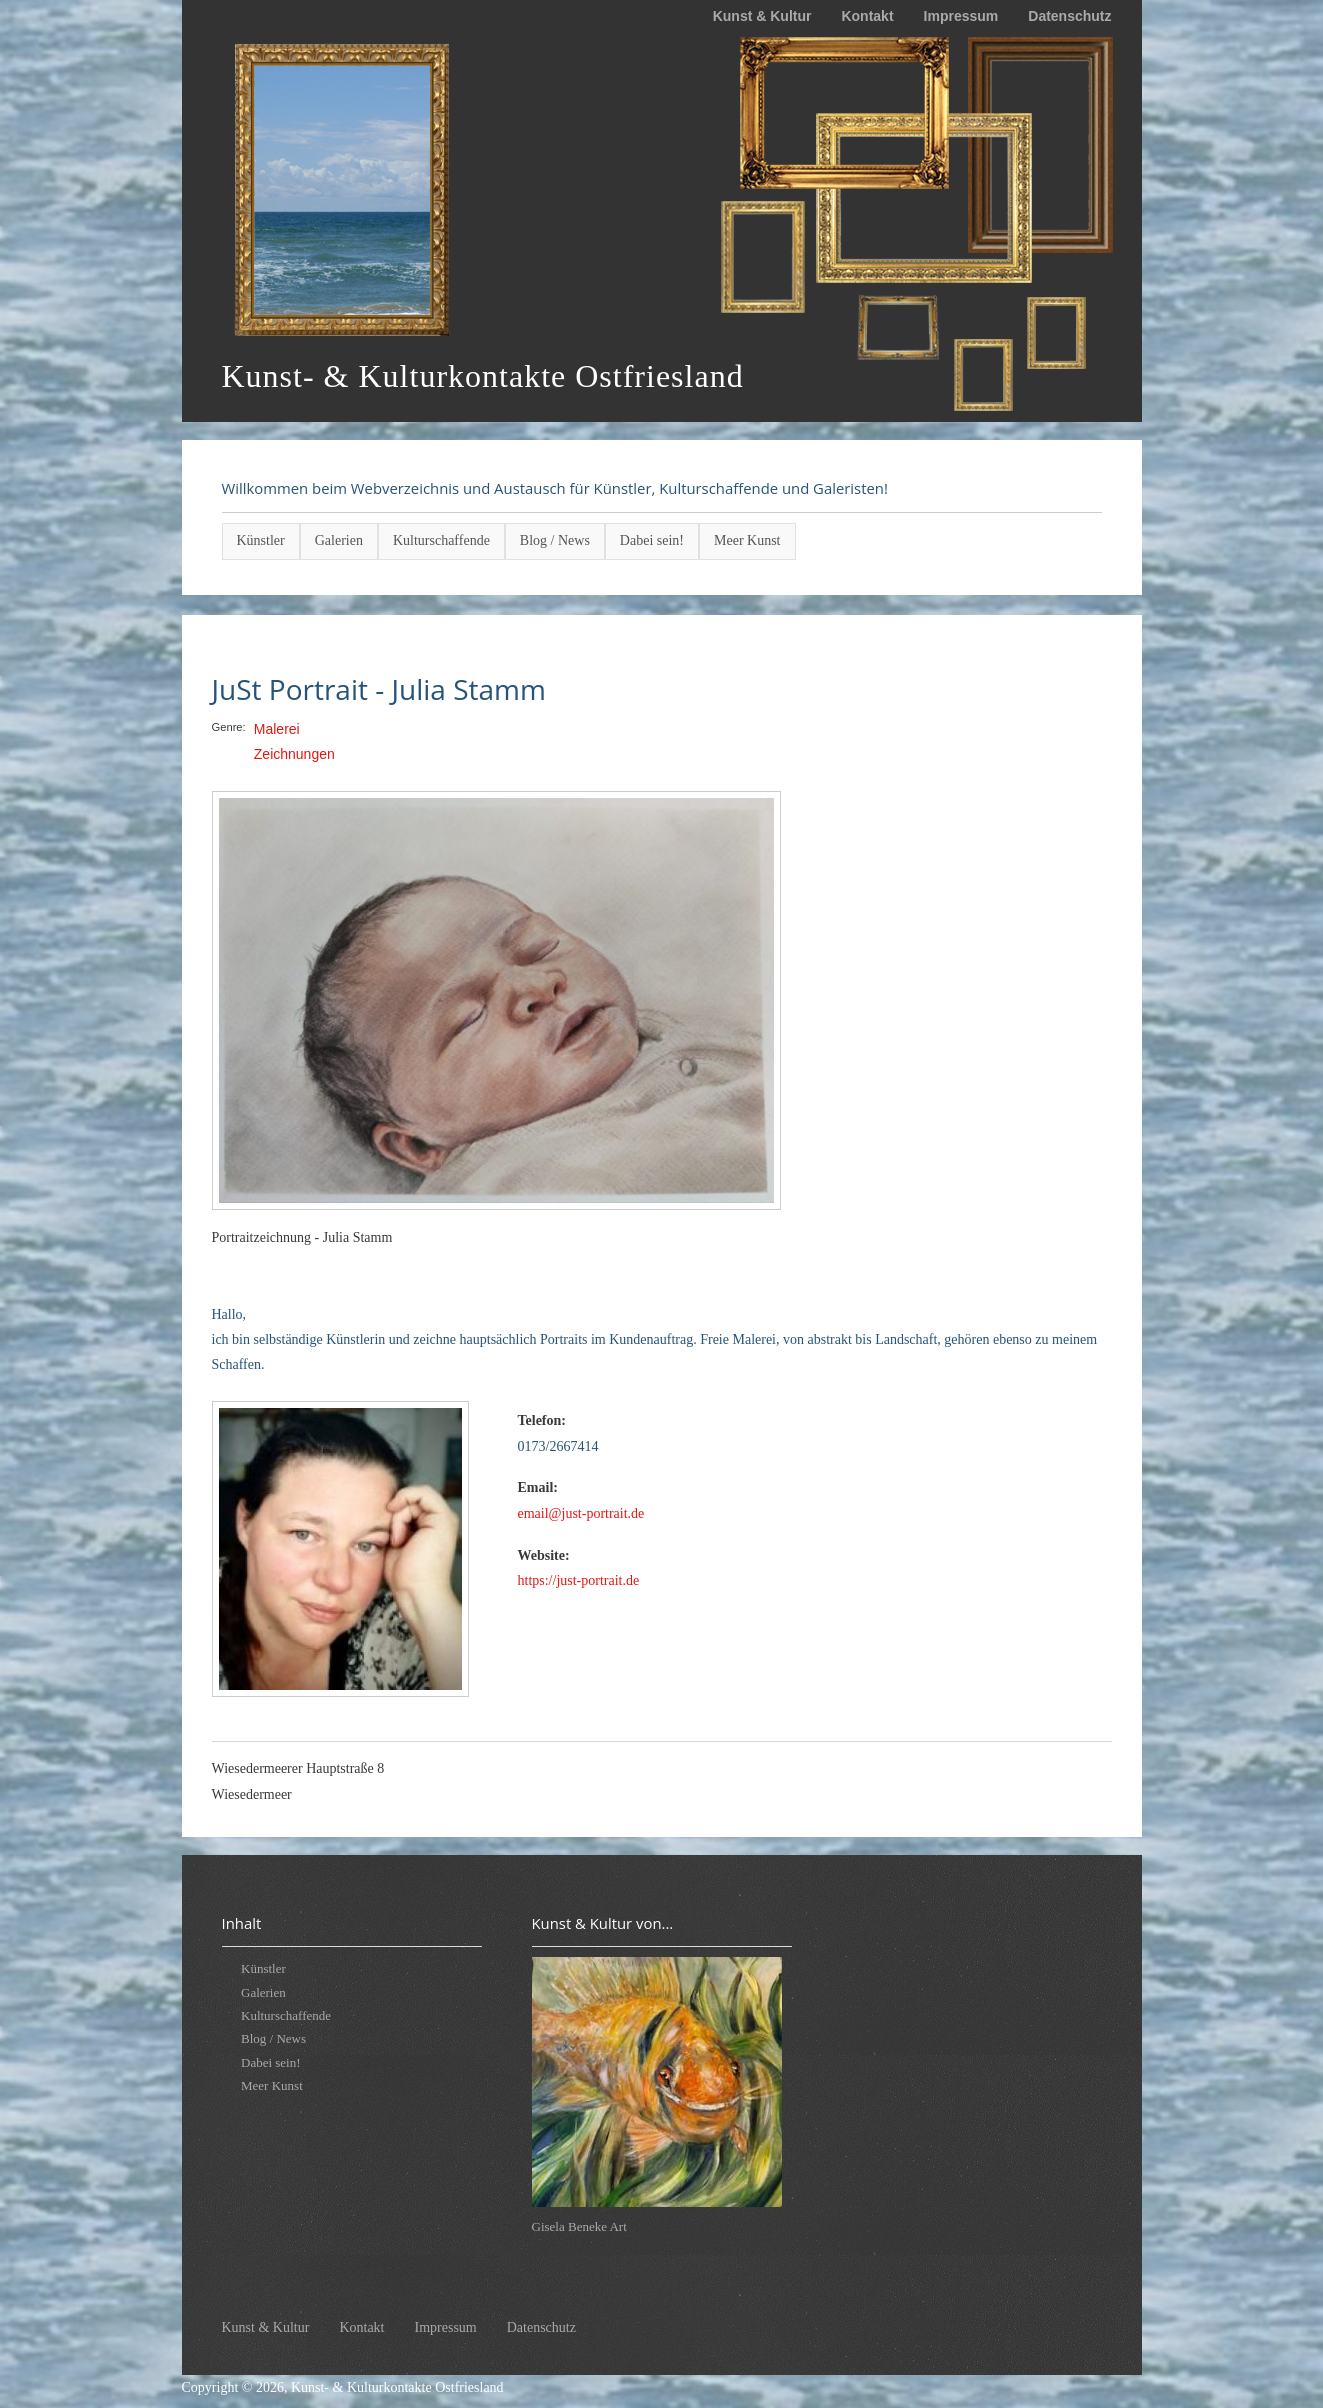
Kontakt (867, 16)
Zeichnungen (294, 754)
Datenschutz (1069, 16)
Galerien (339, 540)
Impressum (961, 16)
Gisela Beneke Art (579, 2226)
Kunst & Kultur (762, 16)
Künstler (261, 540)
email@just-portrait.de (581, 1513)
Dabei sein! (652, 540)
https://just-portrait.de (579, 1580)
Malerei (277, 729)
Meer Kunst (747, 540)
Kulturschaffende (441, 540)
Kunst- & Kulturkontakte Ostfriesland (397, 2387)
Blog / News (555, 540)
